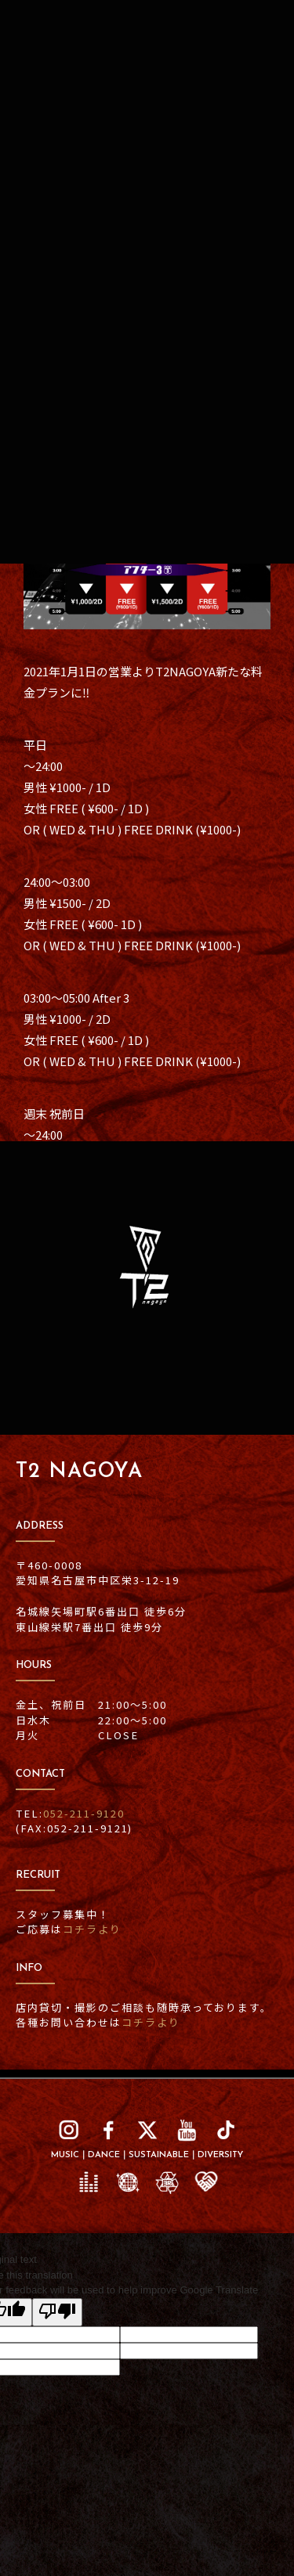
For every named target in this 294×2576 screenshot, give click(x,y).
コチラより (92, 1929)
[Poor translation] (57, 2312)
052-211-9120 (84, 1813)
